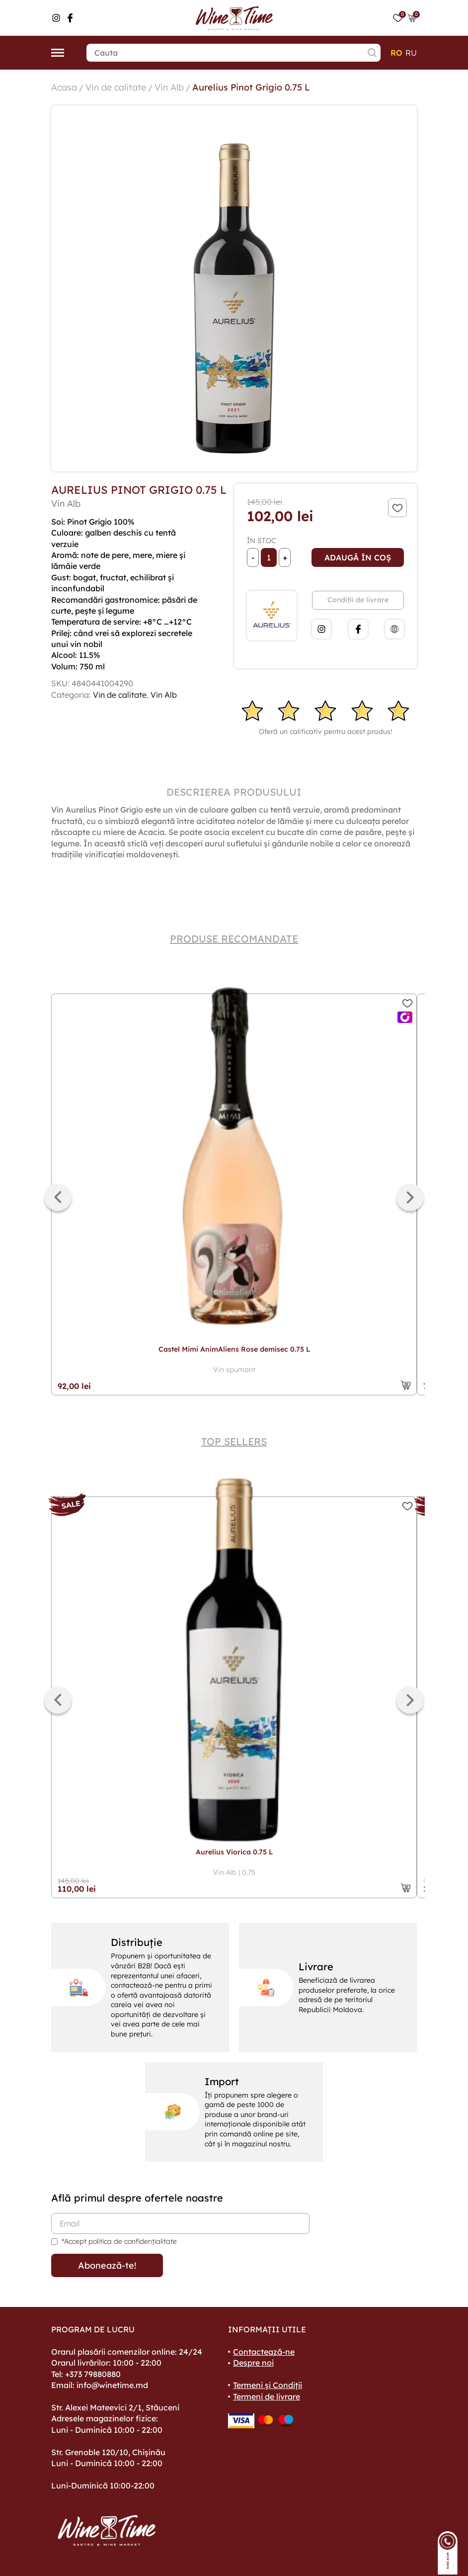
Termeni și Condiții (267, 2385)
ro (396, 53)
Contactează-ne (264, 2352)
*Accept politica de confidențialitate (119, 2241)
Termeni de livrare (266, 2396)
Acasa (64, 87)
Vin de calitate (115, 87)
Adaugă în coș (357, 557)
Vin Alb (169, 87)
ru (411, 53)
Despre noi (253, 2363)
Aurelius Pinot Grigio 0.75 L (251, 87)
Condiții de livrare (358, 599)
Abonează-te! (107, 2265)
